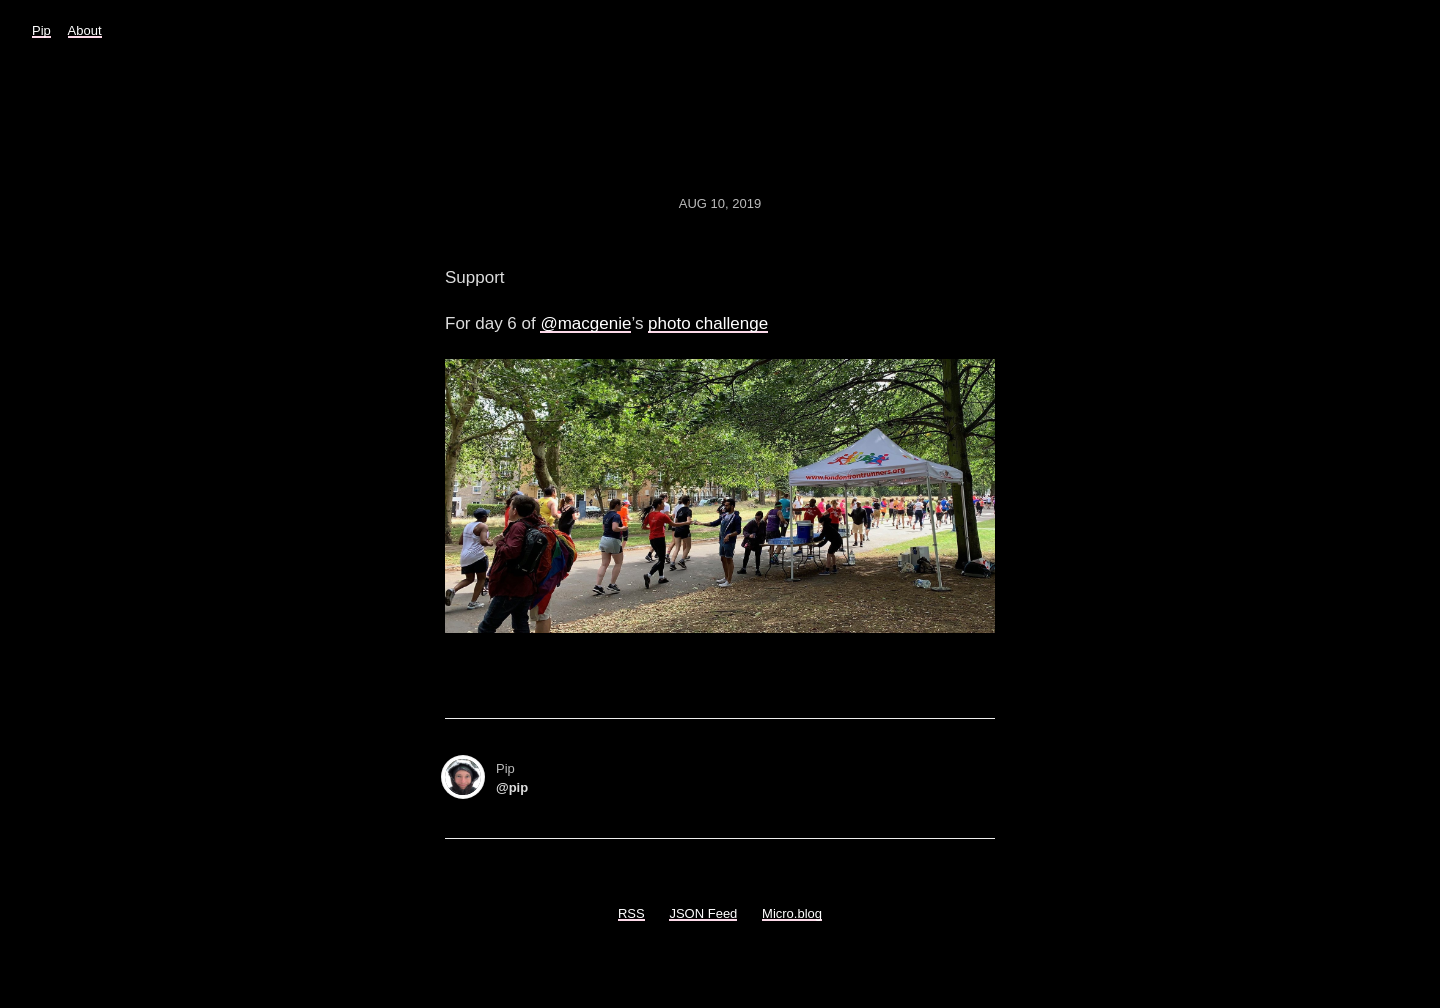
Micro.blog (792, 913)
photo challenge (708, 323)
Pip (41, 30)
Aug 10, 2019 (720, 203)
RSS (631, 913)
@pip (512, 787)
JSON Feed (703, 913)
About (85, 30)
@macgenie (585, 323)
